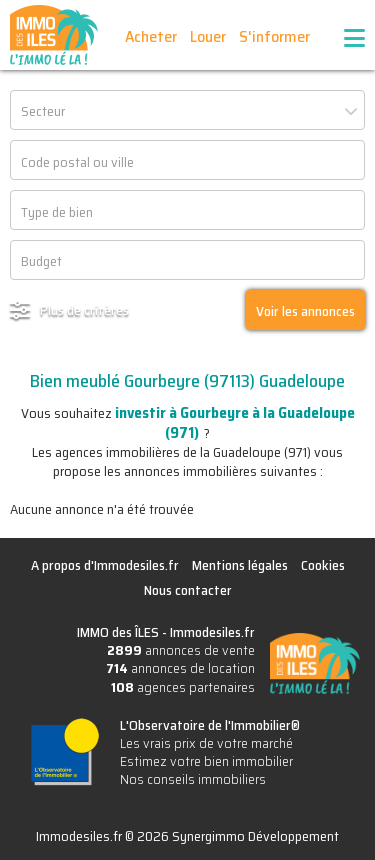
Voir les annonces (305, 311)
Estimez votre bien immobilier (206, 761)
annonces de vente (181, 650)
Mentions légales (240, 565)
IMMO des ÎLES (54, 35)
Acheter (151, 36)
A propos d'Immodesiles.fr (105, 565)
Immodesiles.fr (212, 632)
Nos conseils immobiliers (193, 779)
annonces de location (180, 668)
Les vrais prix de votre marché (206, 743)
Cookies (323, 565)
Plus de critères (84, 310)
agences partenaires (183, 687)
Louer (208, 36)
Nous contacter (188, 590)
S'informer (274, 36)
